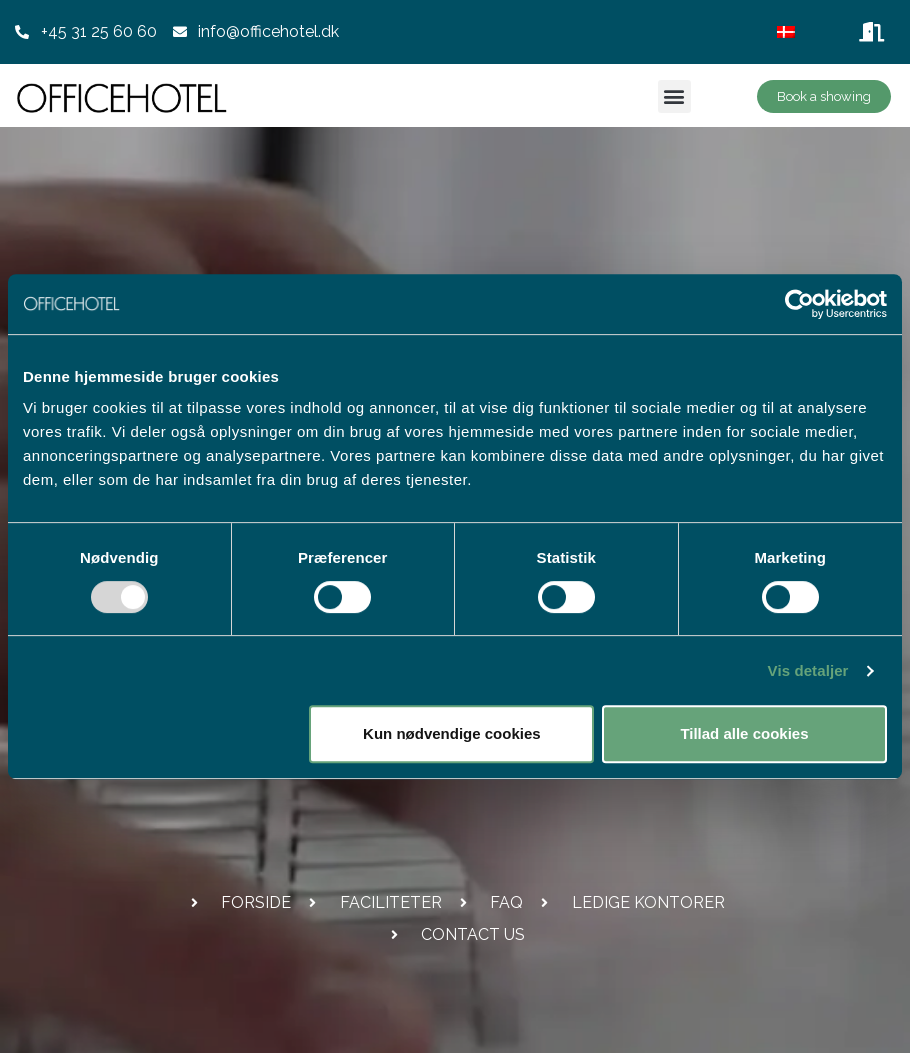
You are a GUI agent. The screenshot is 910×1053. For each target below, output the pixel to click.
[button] (674, 96)
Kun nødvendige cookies (452, 733)
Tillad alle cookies (744, 733)
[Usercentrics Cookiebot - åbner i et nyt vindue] (799, 304)
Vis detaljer (808, 670)
